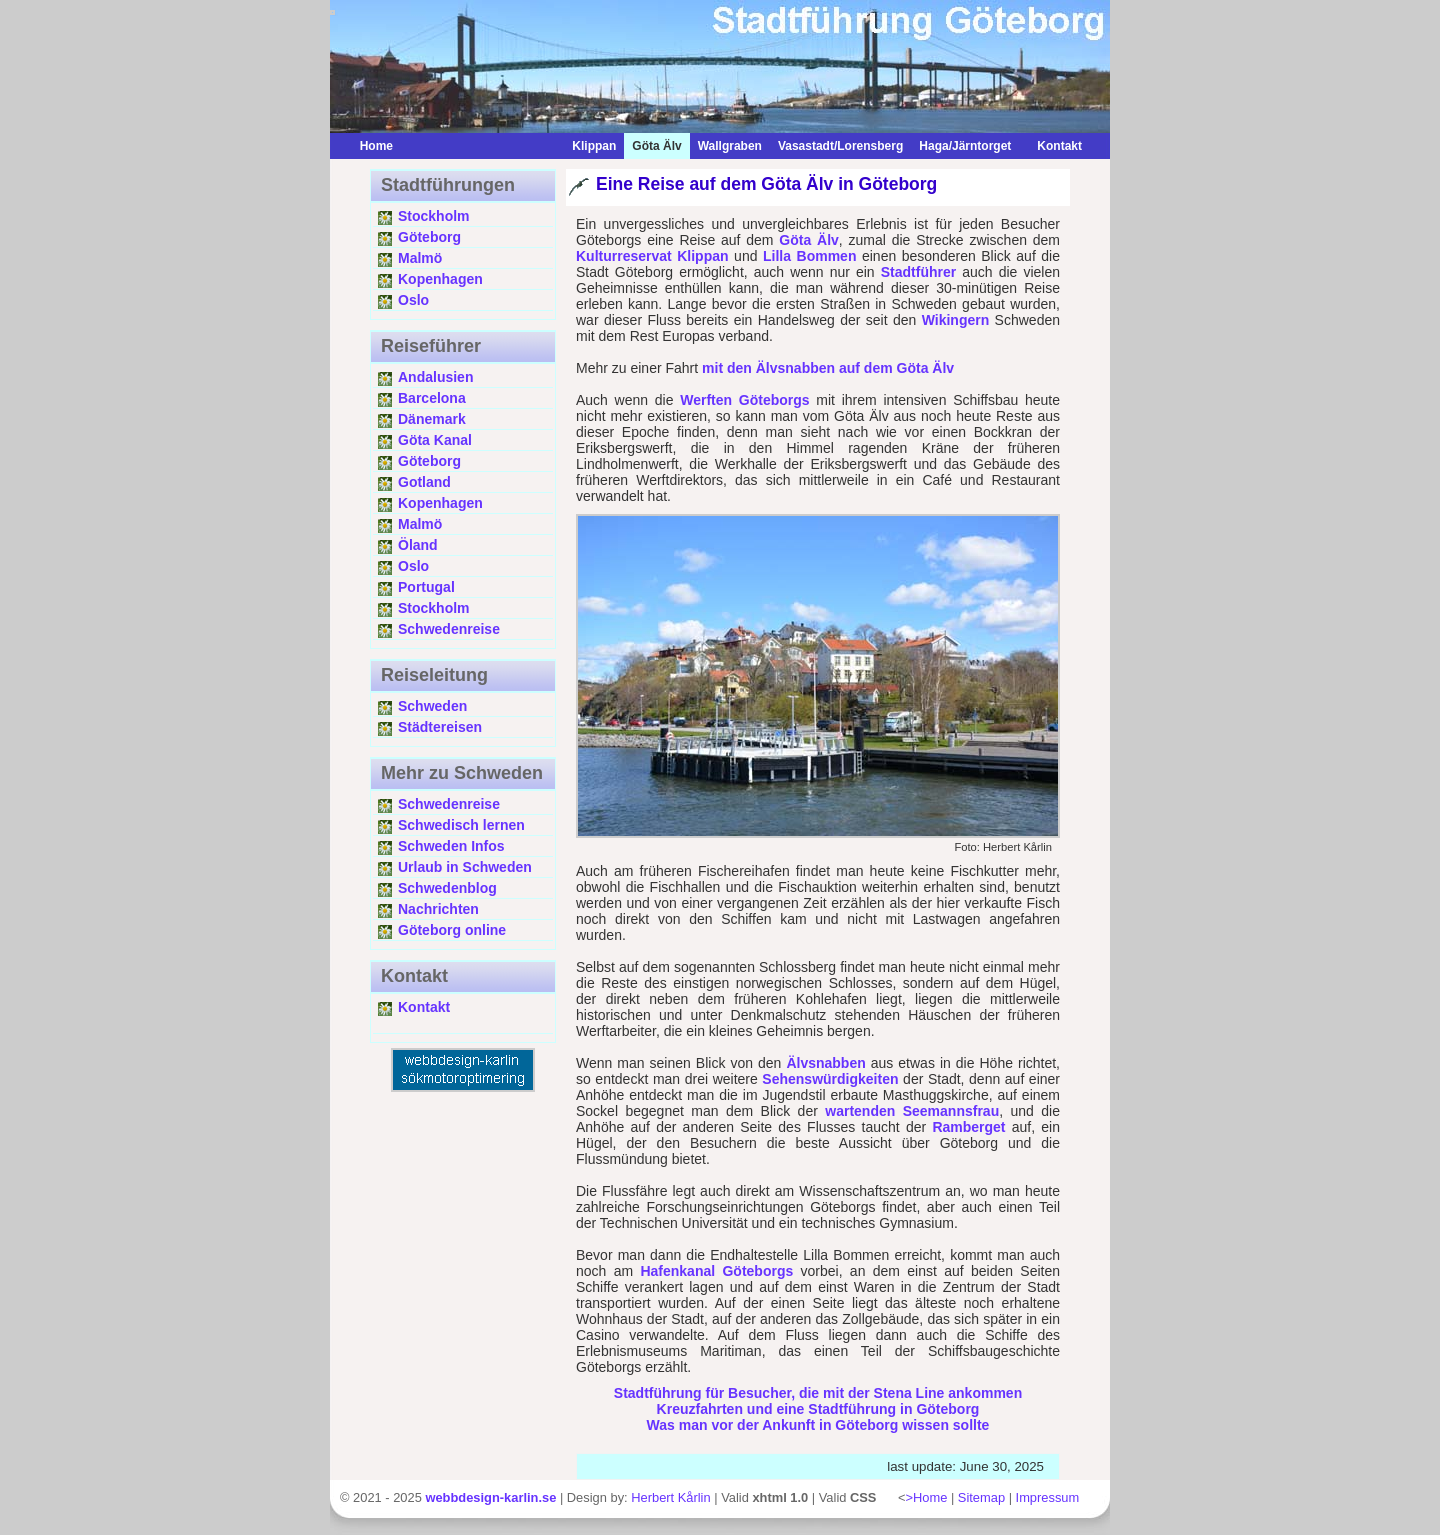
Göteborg (429, 237)
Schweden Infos (451, 846)
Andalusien (435, 377)
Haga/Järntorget (965, 146)
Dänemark (432, 419)
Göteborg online (452, 930)
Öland (418, 545)
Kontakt (1054, 146)
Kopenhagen (440, 279)
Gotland (424, 482)
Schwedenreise (449, 629)
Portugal (426, 587)
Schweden (432, 706)
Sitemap (981, 1497)
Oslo (413, 300)
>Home (926, 1497)
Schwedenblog (447, 888)
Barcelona (432, 398)
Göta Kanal (435, 440)
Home (376, 146)
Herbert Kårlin (670, 1497)
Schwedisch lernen (461, 825)
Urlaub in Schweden (465, 867)
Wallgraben (730, 146)
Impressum (1048, 1497)
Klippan (594, 146)
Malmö (420, 258)
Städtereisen (440, 727)
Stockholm (434, 216)
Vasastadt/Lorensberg (840, 146)
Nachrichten (438, 909)
